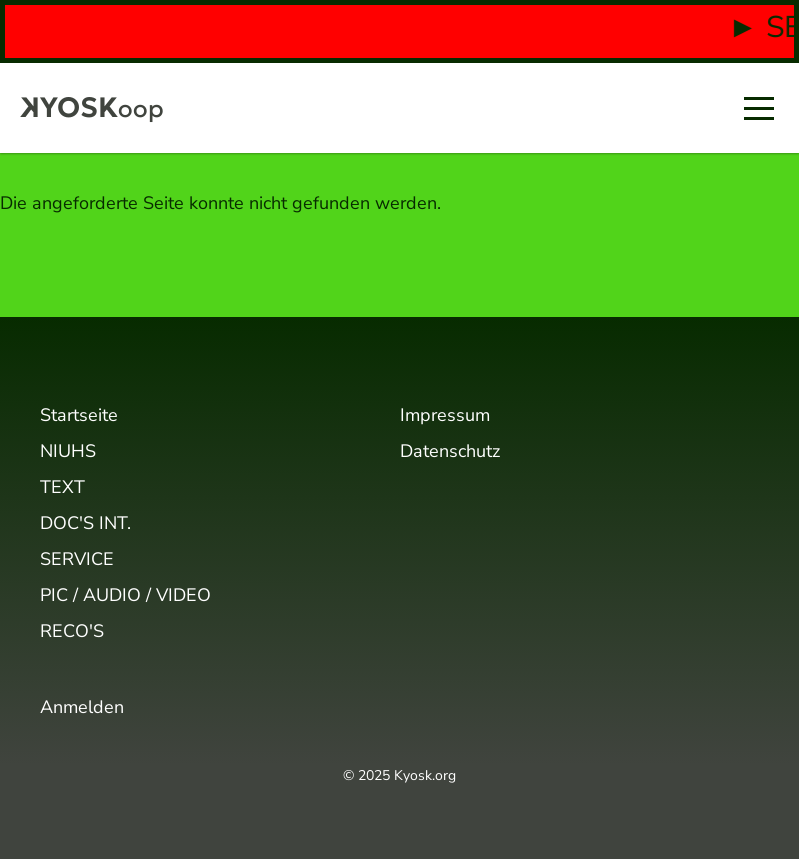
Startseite (79, 415)
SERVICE (77, 559)
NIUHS (68, 451)
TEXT (62, 487)
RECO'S (72, 631)
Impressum (445, 415)
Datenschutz (450, 451)
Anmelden (82, 707)
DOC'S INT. (85, 523)
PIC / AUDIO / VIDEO (125, 595)
